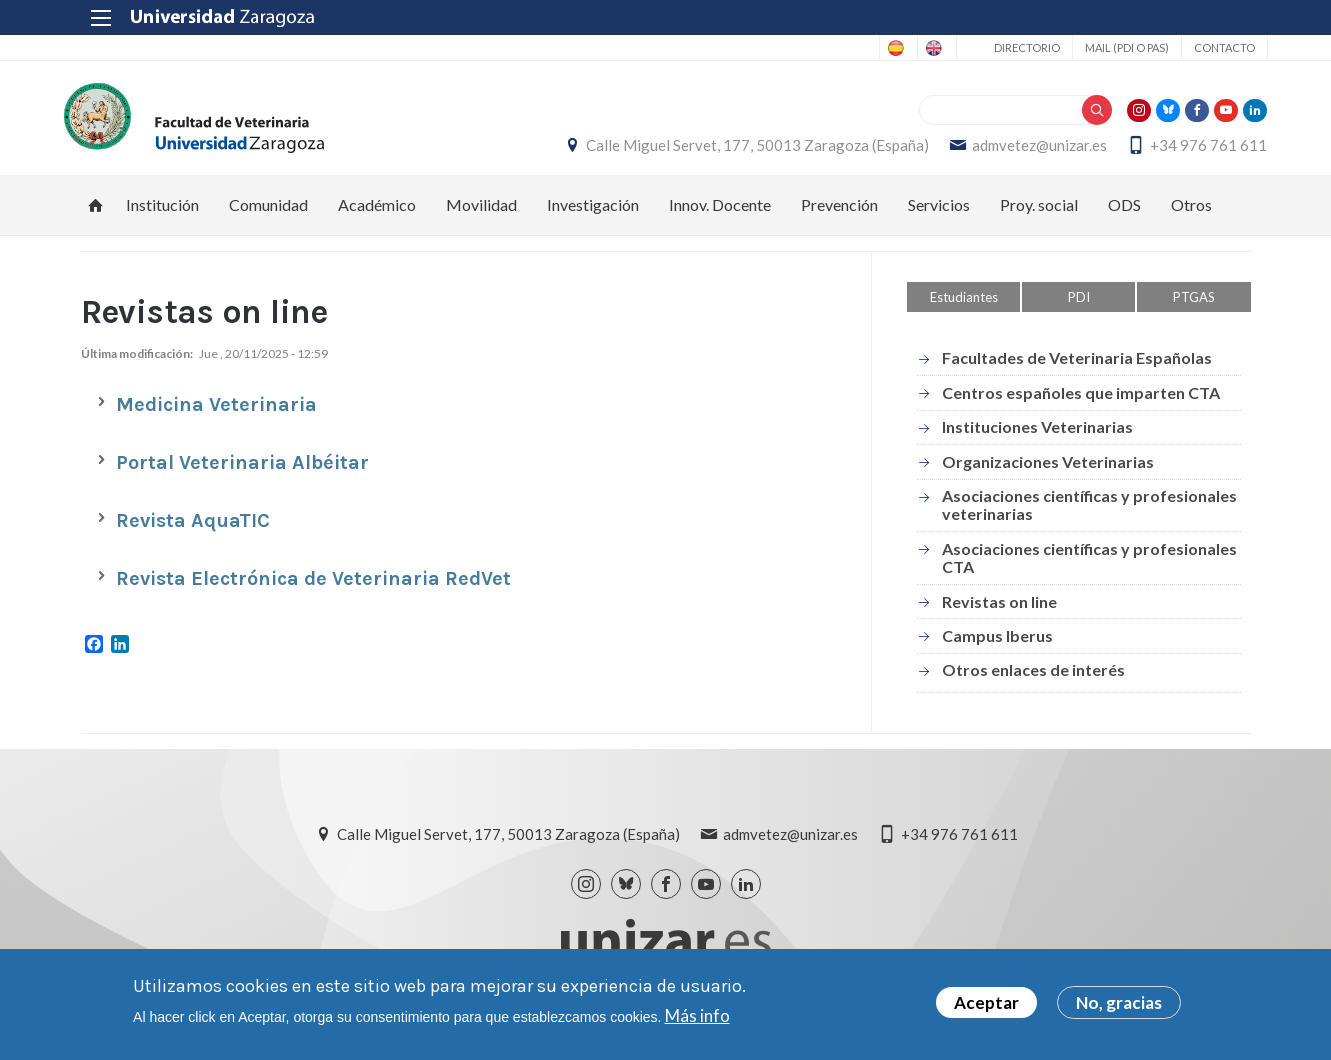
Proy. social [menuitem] (1039, 215)
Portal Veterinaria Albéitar (242, 473)
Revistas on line (999, 612)
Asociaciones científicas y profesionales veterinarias (1089, 515)
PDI (1079, 308)
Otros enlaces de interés (1033, 680)
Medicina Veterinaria (216, 415)
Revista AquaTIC (193, 531)
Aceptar (986, 1002)
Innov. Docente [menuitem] (720, 215)
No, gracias (1119, 1002)
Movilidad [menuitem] (481, 215)
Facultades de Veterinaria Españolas (1077, 369)
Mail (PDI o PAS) (1110, 47)
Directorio (1010, 47)
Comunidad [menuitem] (268, 215)
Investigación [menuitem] (593, 215)
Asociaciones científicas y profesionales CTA (1089, 568)
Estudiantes (964, 308)
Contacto (1207, 47)
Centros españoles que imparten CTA (1081, 403)
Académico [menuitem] (377, 215)
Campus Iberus (997, 646)
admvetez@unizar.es (1023, 151)
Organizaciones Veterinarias (1048, 472)
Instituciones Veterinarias (1037, 437)
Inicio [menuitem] (96, 216)
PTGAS (1194, 308)
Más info (697, 1015)
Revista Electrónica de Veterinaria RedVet (313, 589)
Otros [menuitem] (1191, 215)
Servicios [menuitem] (939, 215)
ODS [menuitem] (1124, 215)
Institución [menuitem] (162, 215)
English (911, 48)
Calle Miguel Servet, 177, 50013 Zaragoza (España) (741, 151)
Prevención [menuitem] (839, 215)
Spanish (832, 48)
